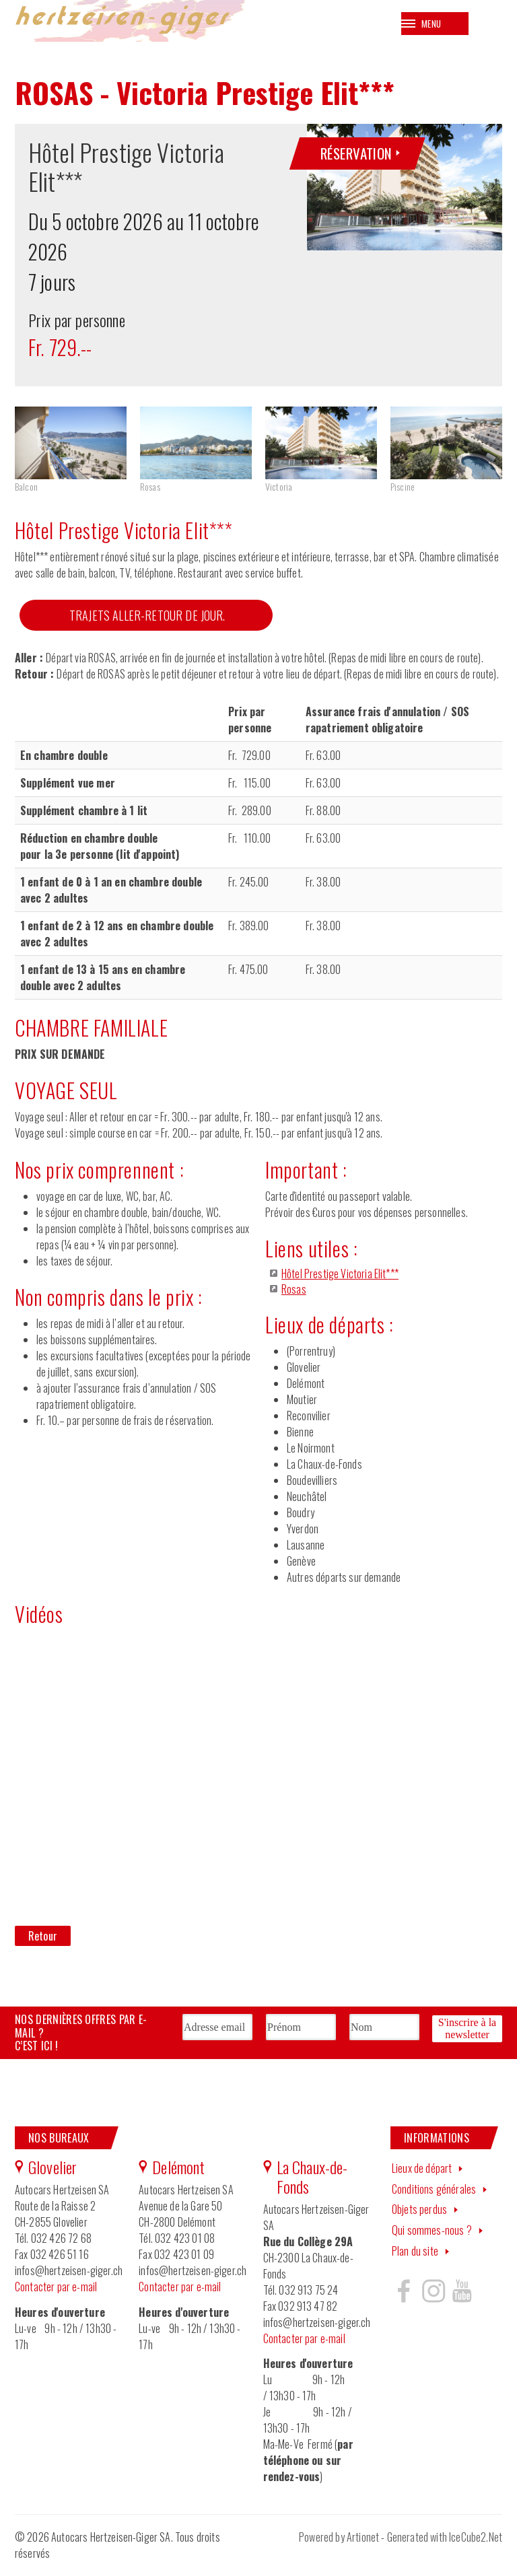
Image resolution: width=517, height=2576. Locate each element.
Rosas (293, 1294)
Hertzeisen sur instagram (432, 2296)
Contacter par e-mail (56, 2292)
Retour (42, 1942)
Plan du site (415, 2256)
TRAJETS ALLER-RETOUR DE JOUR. (147, 621)
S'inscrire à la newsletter (467, 2032)
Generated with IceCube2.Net (444, 2543)
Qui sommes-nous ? (432, 2235)
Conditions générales (434, 2194)
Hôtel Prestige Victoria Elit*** (340, 1280)
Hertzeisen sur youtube (461, 2296)
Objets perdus (419, 2215)
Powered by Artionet (339, 2543)
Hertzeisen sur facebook (403, 2296)
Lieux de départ (422, 2173)
